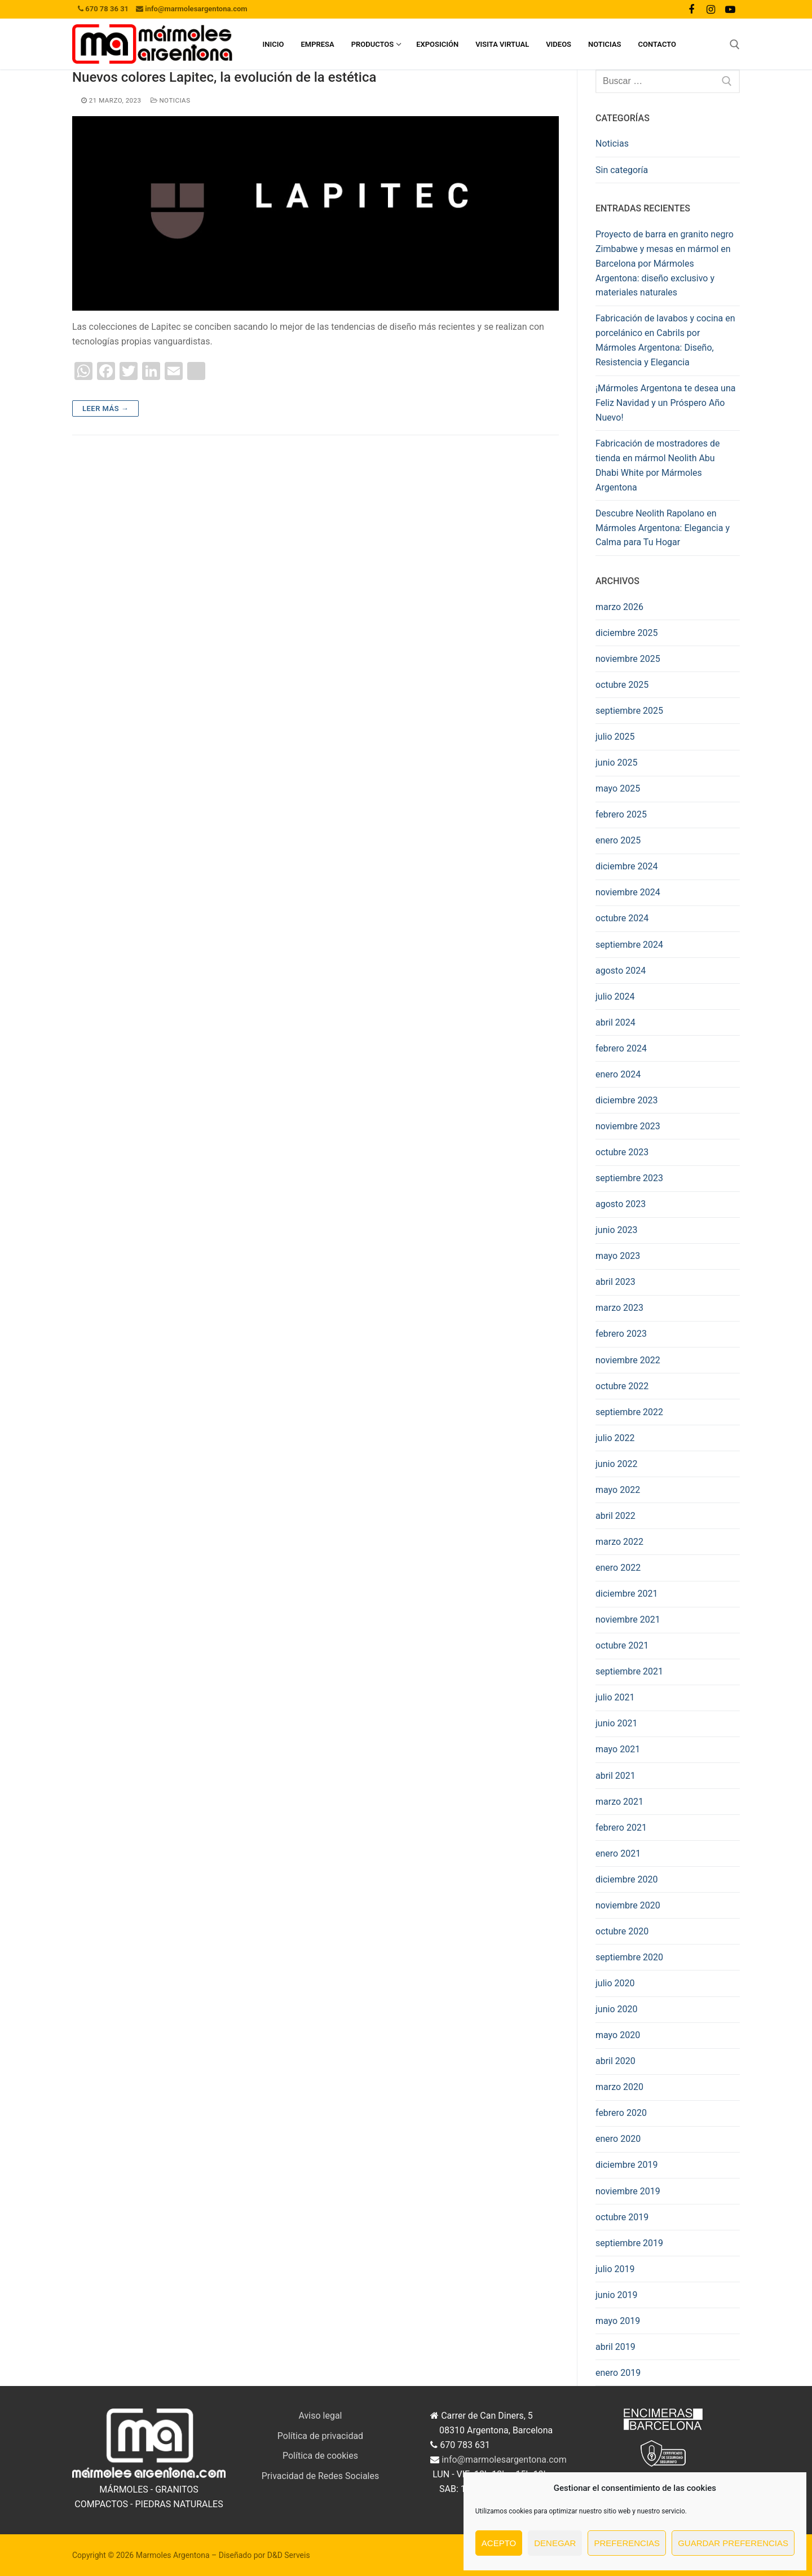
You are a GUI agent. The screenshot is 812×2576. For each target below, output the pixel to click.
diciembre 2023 (626, 1100)
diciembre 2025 (626, 633)
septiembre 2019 (629, 2243)
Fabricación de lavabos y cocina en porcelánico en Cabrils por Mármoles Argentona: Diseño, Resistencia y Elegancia (665, 340)
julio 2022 (615, 1438)
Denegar (555, 2543)
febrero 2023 (621, 1333)
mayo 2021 (617, 1749)
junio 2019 (616, 2295)
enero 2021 (618, 1853)
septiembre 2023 (629, 1178)
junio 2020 (616, 2009)
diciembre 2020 (626, 1879)
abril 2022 (615, 1515)
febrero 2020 (621, 2112)
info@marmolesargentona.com (504, 2459)
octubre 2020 (621, 1931)
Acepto (499, 2543)
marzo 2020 (619, 2087)
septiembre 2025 (629, 710)
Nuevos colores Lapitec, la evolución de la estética (224, 77)
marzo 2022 (619, 1541)
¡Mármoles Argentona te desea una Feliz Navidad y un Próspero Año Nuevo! (665, 403)
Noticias (171, 100)
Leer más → (105, 408)
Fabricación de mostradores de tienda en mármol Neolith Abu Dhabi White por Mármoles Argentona (657, 465)
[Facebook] (691, 9)
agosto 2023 (620, 1204)
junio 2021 (616, 1723)
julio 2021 (615, 1697)
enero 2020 (618, 2138)
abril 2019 (615, 2346)
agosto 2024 (620, 970)
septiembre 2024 (629, 944)
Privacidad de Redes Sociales (320, 2476)
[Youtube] (730, 9)
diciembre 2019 (626, 2164)
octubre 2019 (621, 2217)
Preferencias (627, 2543)
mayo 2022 (617, 1489)
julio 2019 (615, 2269)
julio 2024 (615, 996)
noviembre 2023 (627, 1126)
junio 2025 (616, 762)
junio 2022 (616, 1464)
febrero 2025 (621, 814)
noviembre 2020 (627, 1905)
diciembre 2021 (626, 1593)
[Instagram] (710, 9)
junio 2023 (616, 1230)
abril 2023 (615, 1281)
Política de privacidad (320, 2436)
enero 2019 (618, 2372)
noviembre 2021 (627, 1619)
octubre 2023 (621, 1152)
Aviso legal (320, 2415)
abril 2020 (615, 2061)
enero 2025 (618, 840)
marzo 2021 (619, 1801)
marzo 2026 (619, 607)
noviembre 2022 (627, 1360)
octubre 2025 (621, 684)
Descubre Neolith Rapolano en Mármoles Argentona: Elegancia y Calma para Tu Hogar (662, 528)
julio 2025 (615, 736)
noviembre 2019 (627, 2191)
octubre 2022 (621, 1386)
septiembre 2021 (629, 1671)
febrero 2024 (621, 1048)
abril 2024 (615, 1022)
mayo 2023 (617, 1256)
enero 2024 (618, 1074)
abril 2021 (615, 1775)
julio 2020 (615, 1983)
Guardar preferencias (733, 2543)
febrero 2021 (621, 1827)
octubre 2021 (621, 1645)
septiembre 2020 (629, 1957)
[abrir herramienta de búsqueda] (735, 44)
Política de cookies (320, 2455)
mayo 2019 (617, 2321)
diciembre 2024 (626, 866)
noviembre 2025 (627, 658)
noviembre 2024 (627, 892)
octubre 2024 (621, 918)
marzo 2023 (619, 1307)
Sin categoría (621, 170)
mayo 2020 (617, 2035)
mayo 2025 (617, 788)
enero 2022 (618, 1567)
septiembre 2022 (629, 1412)
